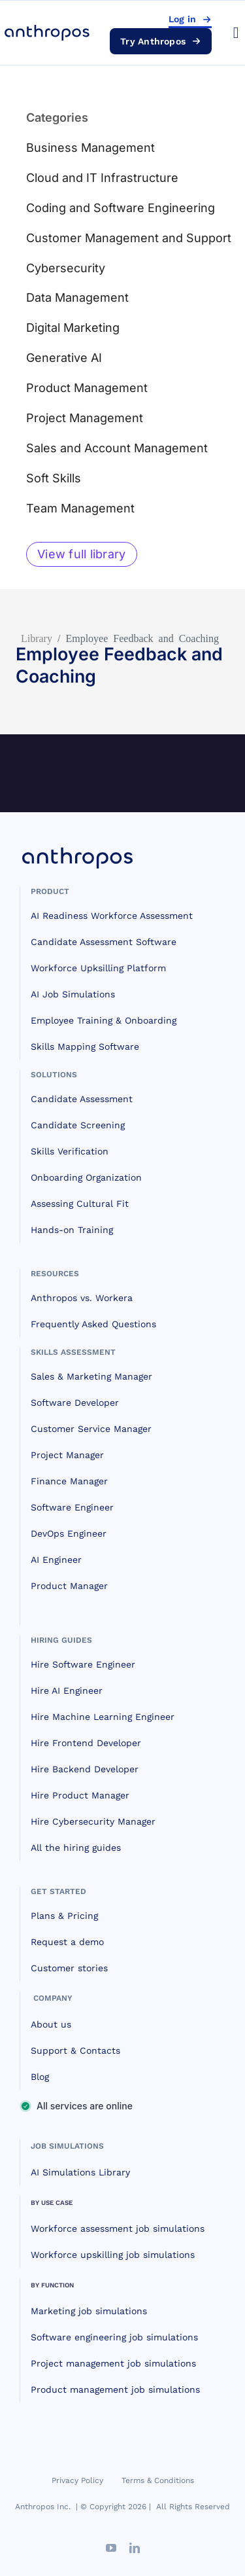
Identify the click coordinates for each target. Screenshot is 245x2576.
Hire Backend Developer (85, 1769)
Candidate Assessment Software (103, 942)
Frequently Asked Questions (93, 1324)
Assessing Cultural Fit (80, 1203)
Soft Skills (53, 478)
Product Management (87, 388)
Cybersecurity (65, 268)
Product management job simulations (115, 2389)
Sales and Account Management (117, 448)
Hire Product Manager (80, 1795)
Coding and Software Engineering (120, 208)
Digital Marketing (73, 327)
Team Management (80, 508)
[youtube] (111, 2548)
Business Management (90, 147)
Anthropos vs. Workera (82, 1298)
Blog (40, 2076)
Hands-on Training (72, 1230)
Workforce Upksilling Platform (98, 968)
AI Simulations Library (80, 2172)
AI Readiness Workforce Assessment (112, 915)
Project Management (84, 418)
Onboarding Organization (86, 1177)
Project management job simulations (113, 2363)
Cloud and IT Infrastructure (102, 178)
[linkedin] (134, 2548)
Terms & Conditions (158, 2480)
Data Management (77, 297)
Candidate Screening (78, 1125)
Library (36, 637)
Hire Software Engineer (83, 1664)
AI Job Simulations (73, 994)
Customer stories (69, 1968)
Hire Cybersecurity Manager (93, 1821)
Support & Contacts (75, 2050)
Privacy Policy (77, 2480)
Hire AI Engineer (67, 1690)
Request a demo (67, 1942)
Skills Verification (69, 1151)
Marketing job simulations (89, 2311)
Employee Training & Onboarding (103, 1020)
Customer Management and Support (128, 238)
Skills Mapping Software (85, 1046)
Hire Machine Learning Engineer (102, 1716)
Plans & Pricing (64, 1915)
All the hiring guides (76, 1847)
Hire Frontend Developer (86, 1743)
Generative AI (64, 358)
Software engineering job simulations (114, 2337)
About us (51, 2024)
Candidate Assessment (82, 1099)
